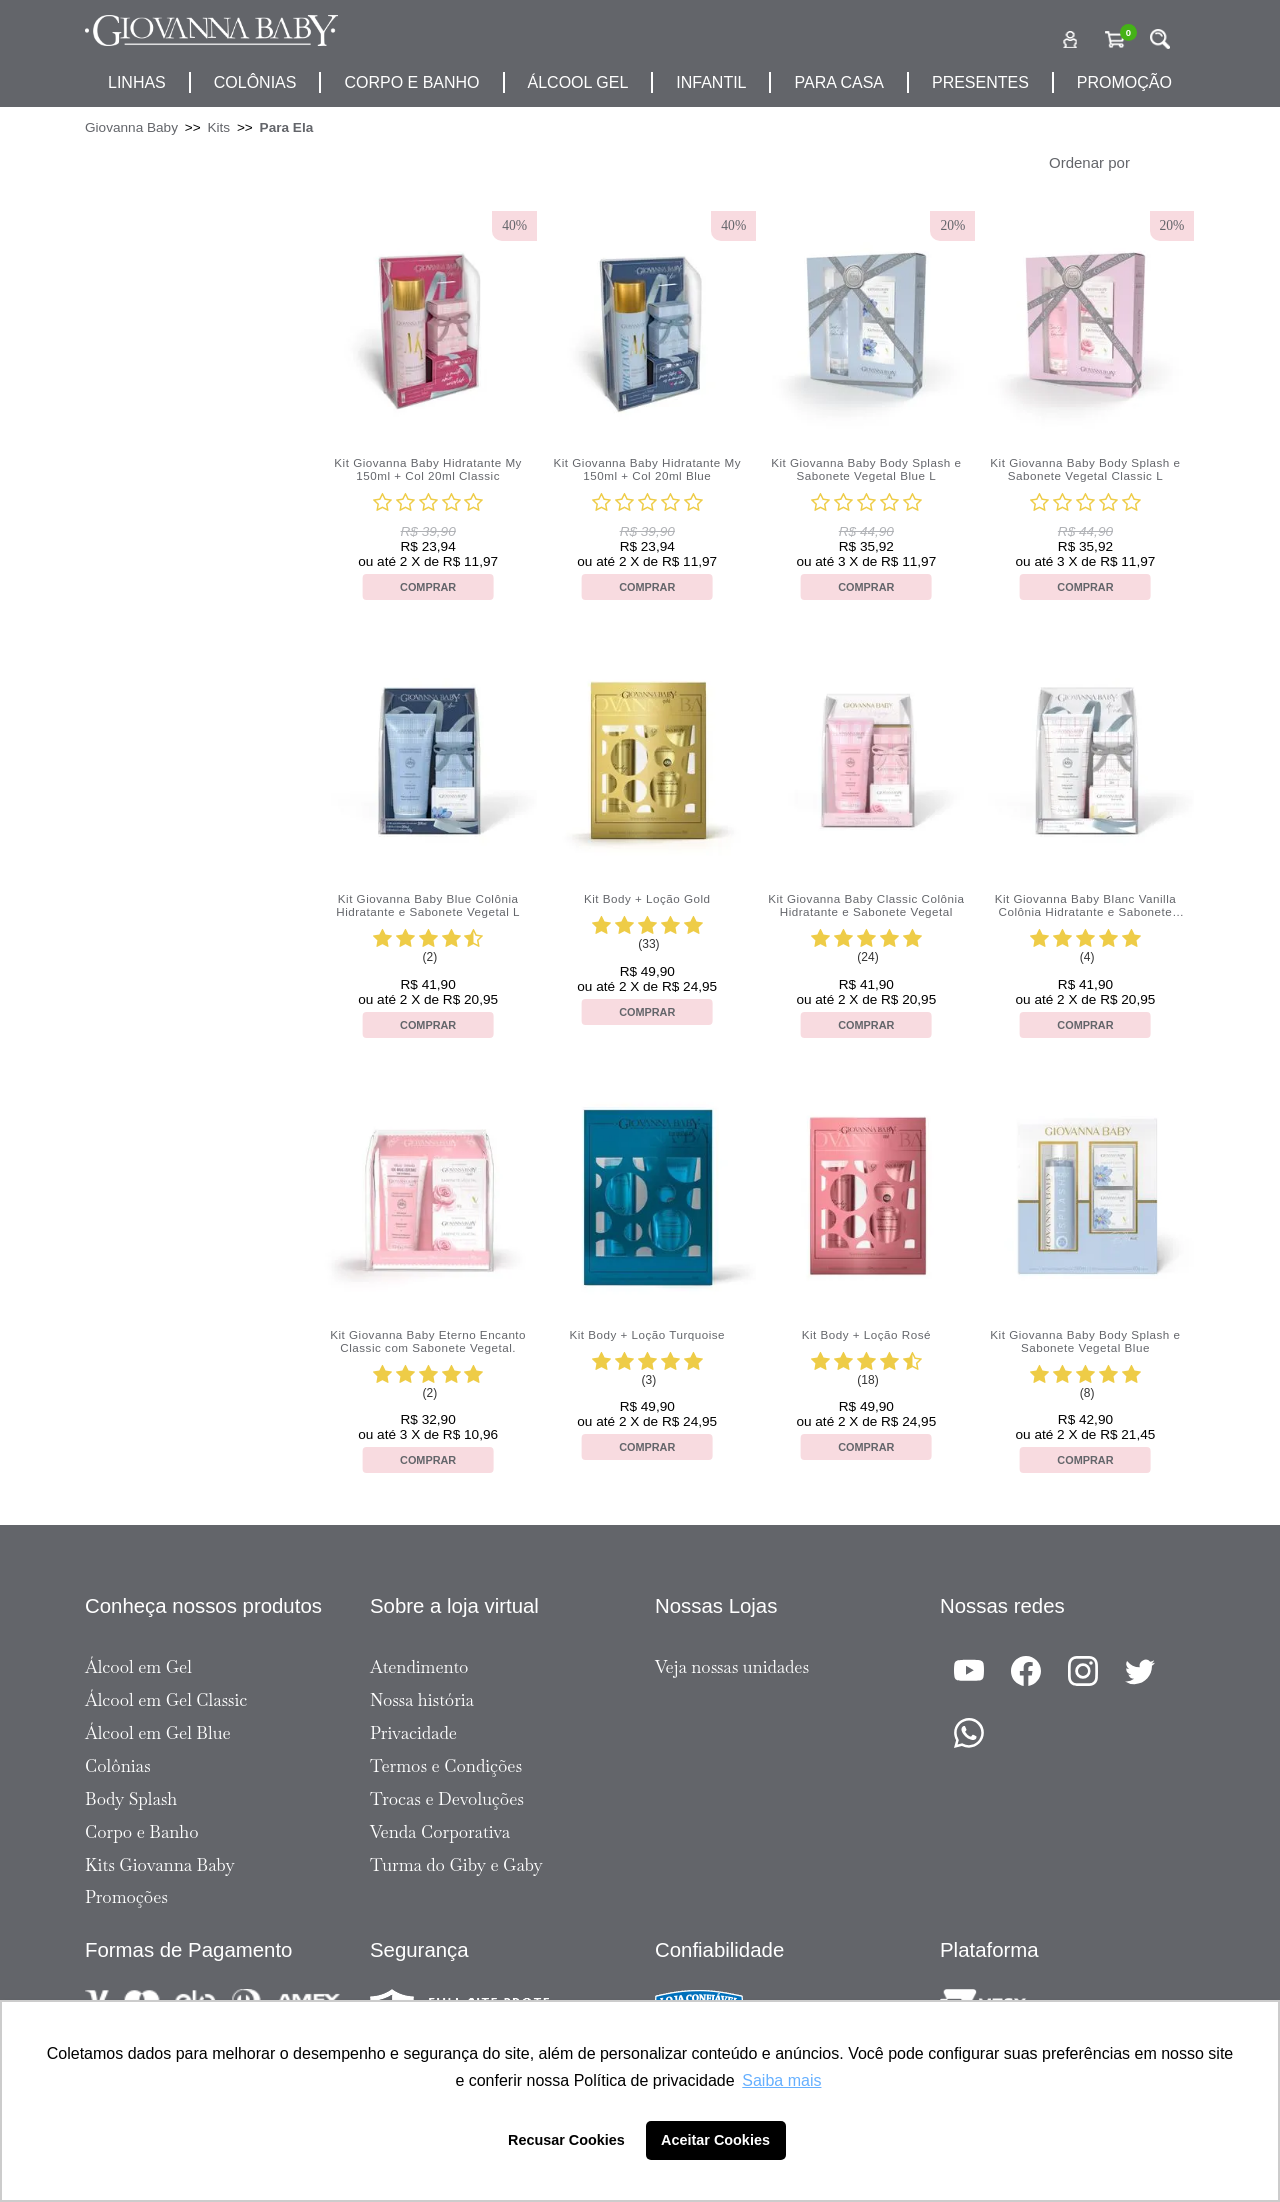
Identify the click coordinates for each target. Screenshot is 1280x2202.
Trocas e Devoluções (447, 1799)
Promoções (126, 1897)
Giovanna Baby (131, 127)
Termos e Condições (446, 1766)
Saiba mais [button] (781, 2080)
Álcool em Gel (138, 1667)
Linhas (137, 82)
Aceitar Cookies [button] (715, 2140)
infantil (711, 82)
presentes (980, 82)
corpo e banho (411, 82)
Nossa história (422, 1700)
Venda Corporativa (440, 1832)
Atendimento (419, 1667)
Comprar (428, 587)
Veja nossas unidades (732, 1667)
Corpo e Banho (142, 1832)
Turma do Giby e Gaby (456, 1865)
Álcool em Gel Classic (166, 1700)
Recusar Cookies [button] (566, 2140)
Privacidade (413, 1733)
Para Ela (287, 127)
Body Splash (131, 1799)
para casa (839, 82)
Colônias (255, 82)
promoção (1124, 82)
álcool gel (578, 82)
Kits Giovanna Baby (160, 1865)
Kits (218, 127)
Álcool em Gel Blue (158, 1733)
